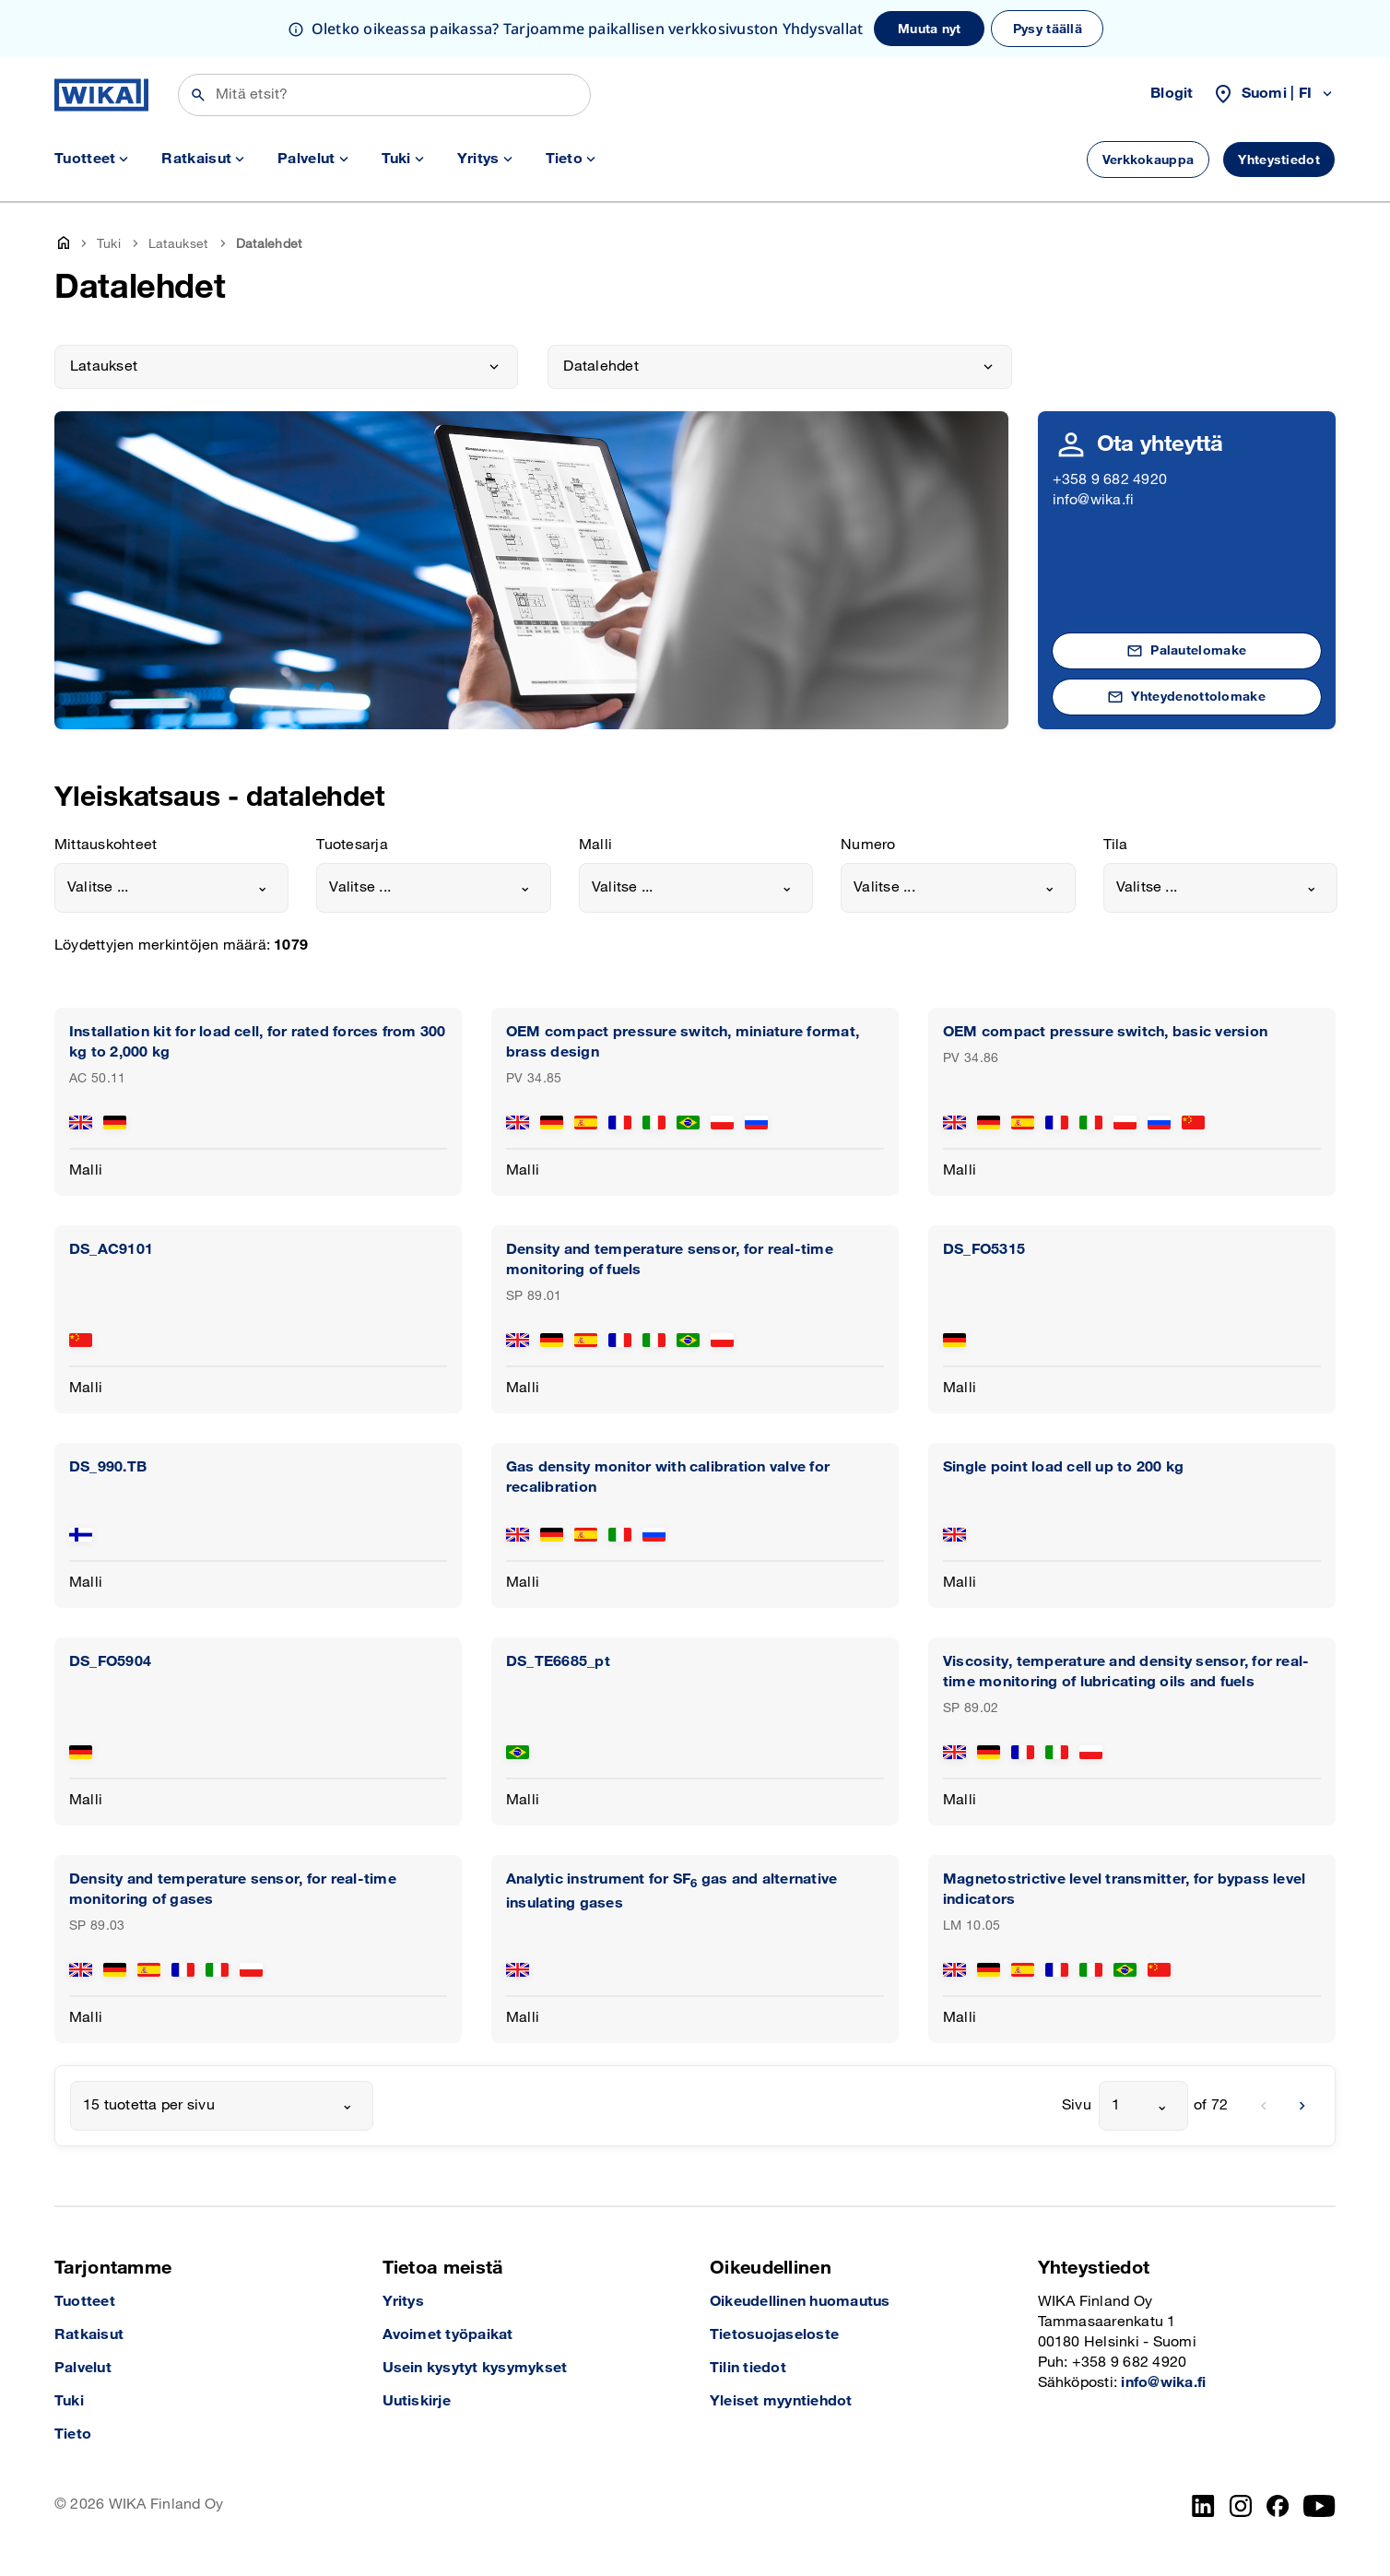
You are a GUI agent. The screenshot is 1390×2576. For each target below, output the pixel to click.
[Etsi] (384, 95)
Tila (1115, 845)
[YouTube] (1319, 2506)
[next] (1302, 2105)
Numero (868, 845)
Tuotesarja (351, 845)
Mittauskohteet (105, 845)
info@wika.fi (1094, 500)
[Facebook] (1278, 2506)
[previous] (1263, 2105)
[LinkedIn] (1203, 2506)
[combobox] (171, 888)
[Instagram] (1241, 2506)
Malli (595, 845)
